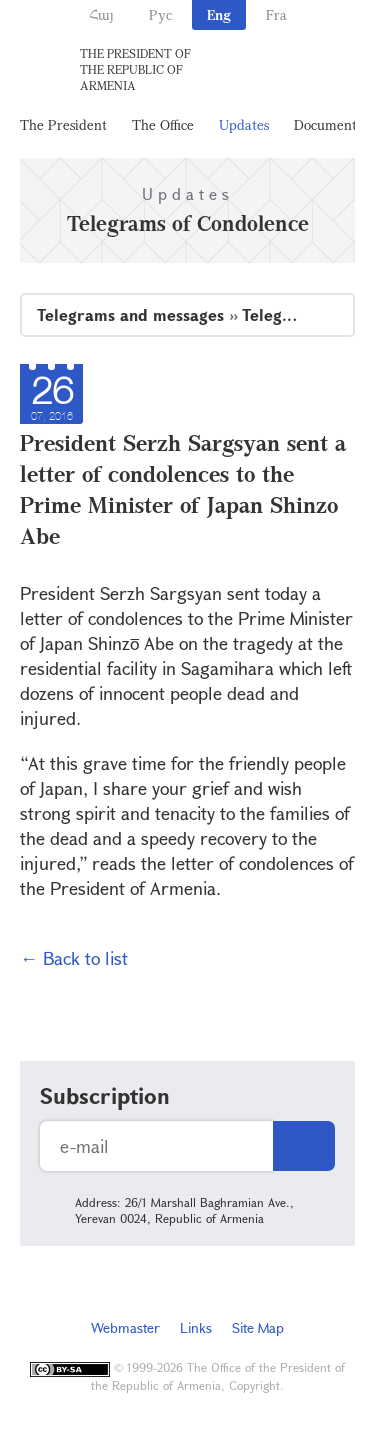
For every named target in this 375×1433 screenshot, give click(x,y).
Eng (219, 14)
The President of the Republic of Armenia (135, 69)
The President (63, 124)
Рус (160, 14)
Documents (328, 124)
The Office (163, 124)
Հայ (101, 14)
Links (196, 1327)
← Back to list (74, 958)
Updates (244, 124)
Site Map (258, 1327)
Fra (276, 14)
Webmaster (125, 1327)
